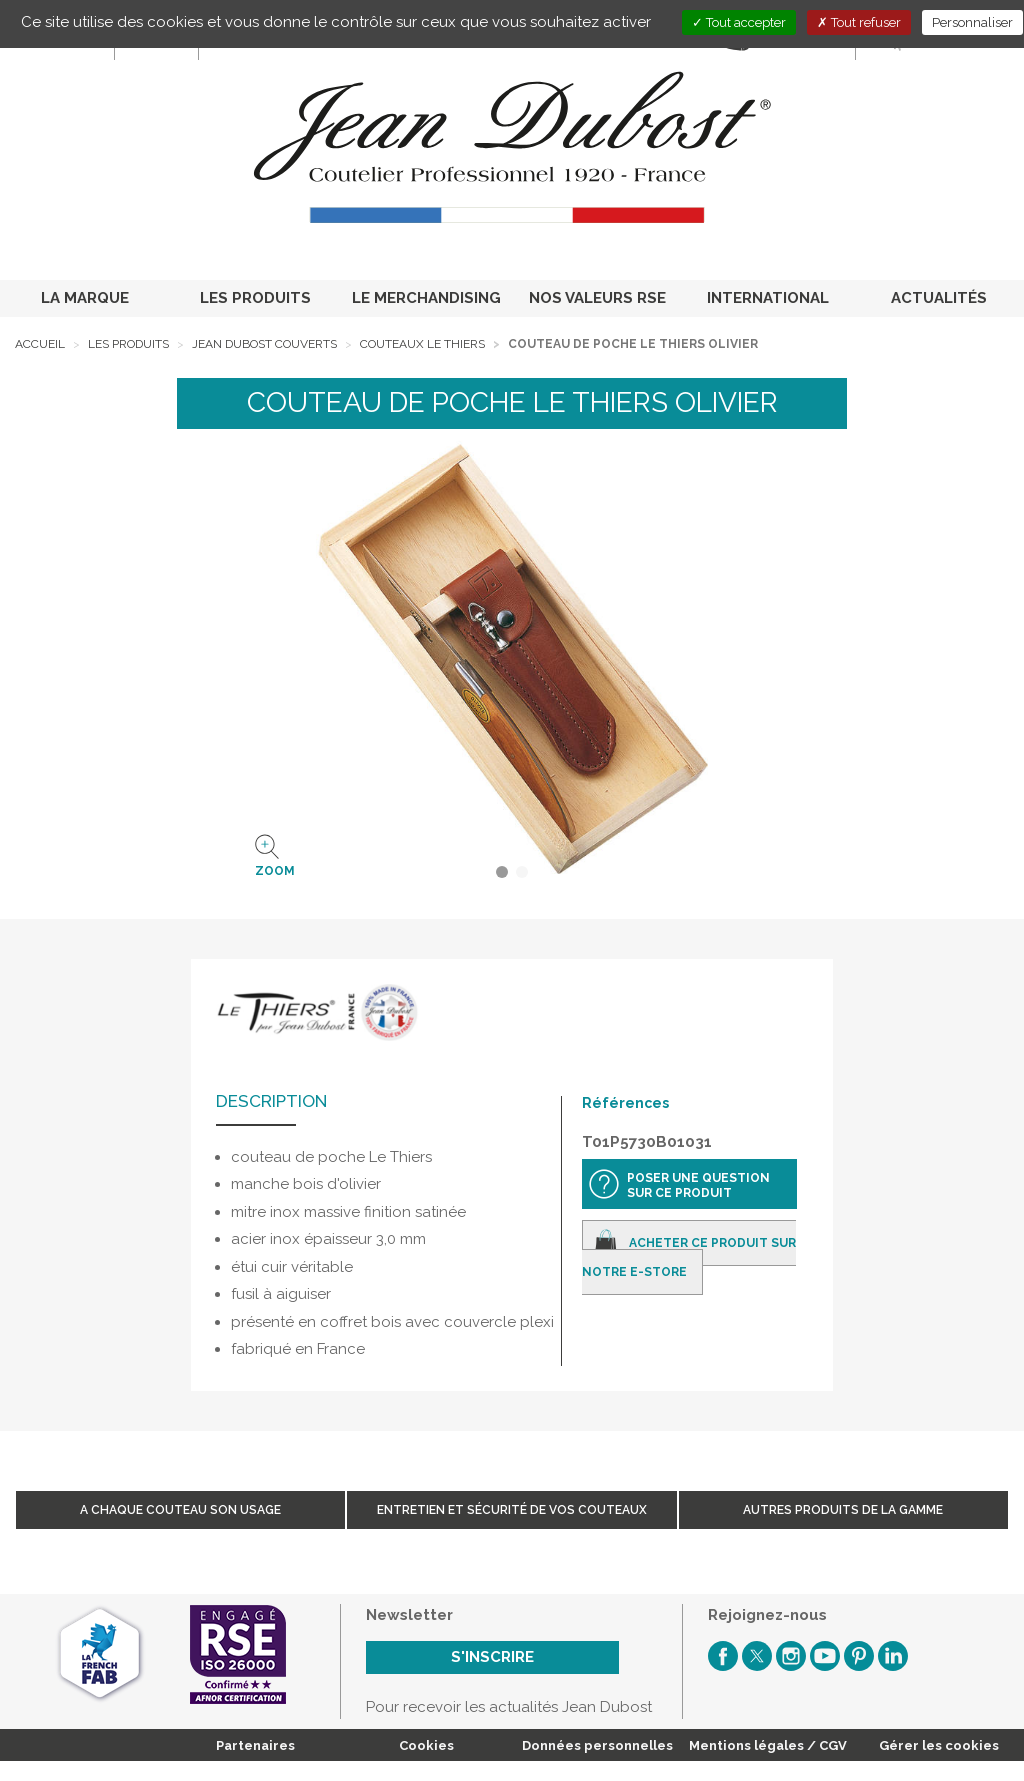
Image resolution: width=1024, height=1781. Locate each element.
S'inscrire (492, 1657)
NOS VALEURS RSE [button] (597, 298)
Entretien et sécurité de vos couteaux (512, 1510)
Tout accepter (739, 22)
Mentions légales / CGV (768, 1745)
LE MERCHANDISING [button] (426, 298)
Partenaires (255, 1745)
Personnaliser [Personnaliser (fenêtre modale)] (972, 22)
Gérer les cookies (939, 1745)
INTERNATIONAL (768, 298)
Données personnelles (597, 1745)
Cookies (426, 1745)
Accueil (40, 344)
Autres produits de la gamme (843, 1510)
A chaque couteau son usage (180, 1510)
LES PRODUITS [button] (255, 298)
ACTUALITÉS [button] (939, 298)
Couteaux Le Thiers (422, 344)
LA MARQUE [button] (85, 298)
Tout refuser (859, 22)
